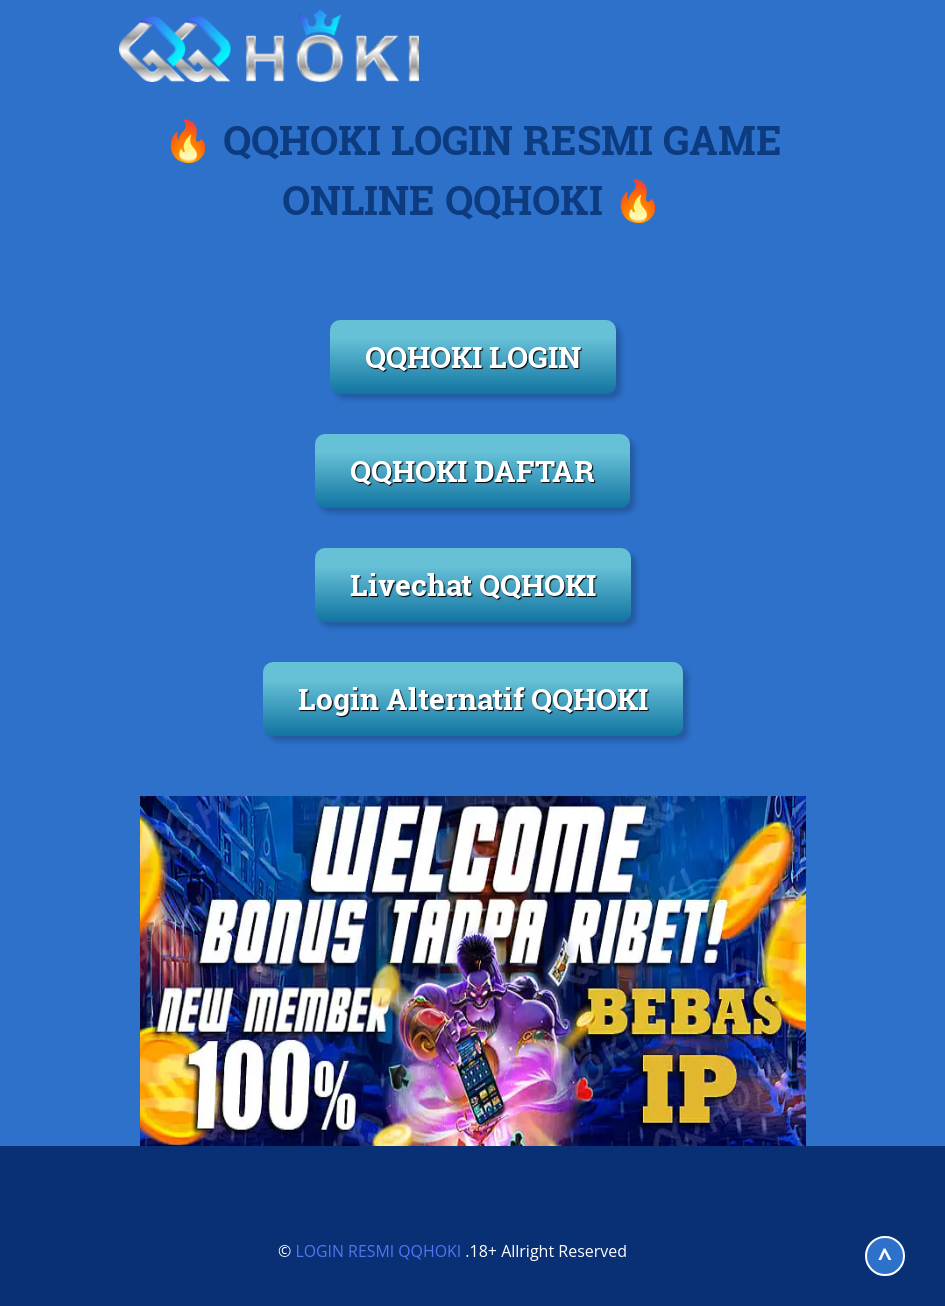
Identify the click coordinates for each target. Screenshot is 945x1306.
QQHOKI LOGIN (473, 356)
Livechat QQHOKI (473, 584)
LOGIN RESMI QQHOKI (378, 1251)
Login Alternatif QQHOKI (473, 698)
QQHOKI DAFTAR (472, 470)
